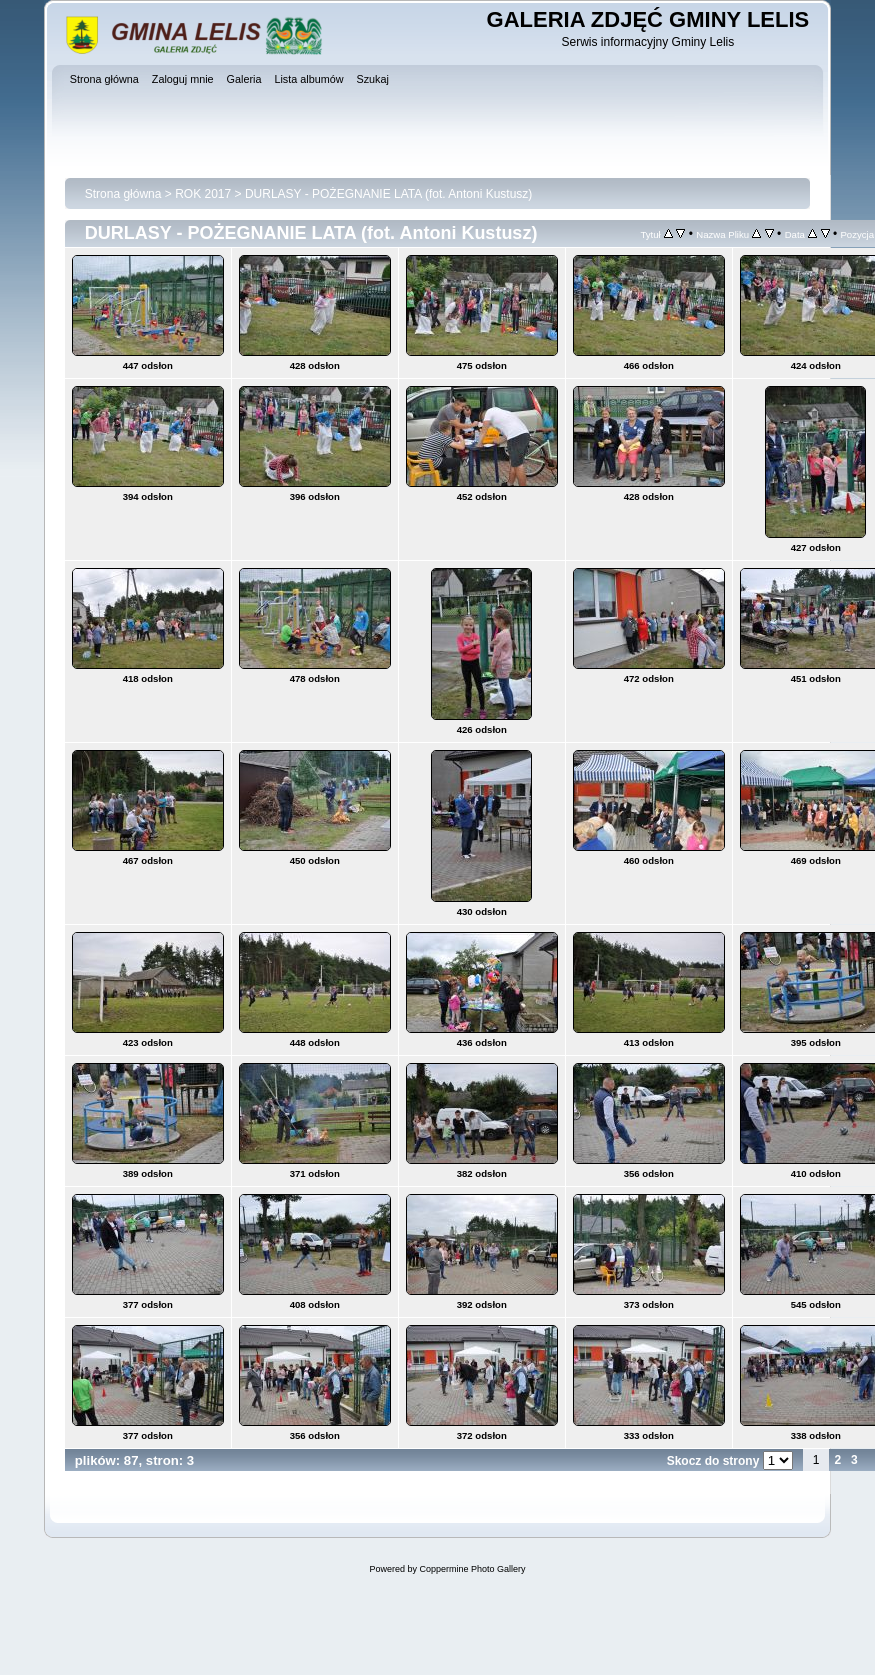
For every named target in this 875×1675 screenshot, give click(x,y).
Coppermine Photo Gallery (472, 1569)
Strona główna (123, 194)
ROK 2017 (203, 194)
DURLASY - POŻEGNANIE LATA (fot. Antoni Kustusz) (388, 194)
